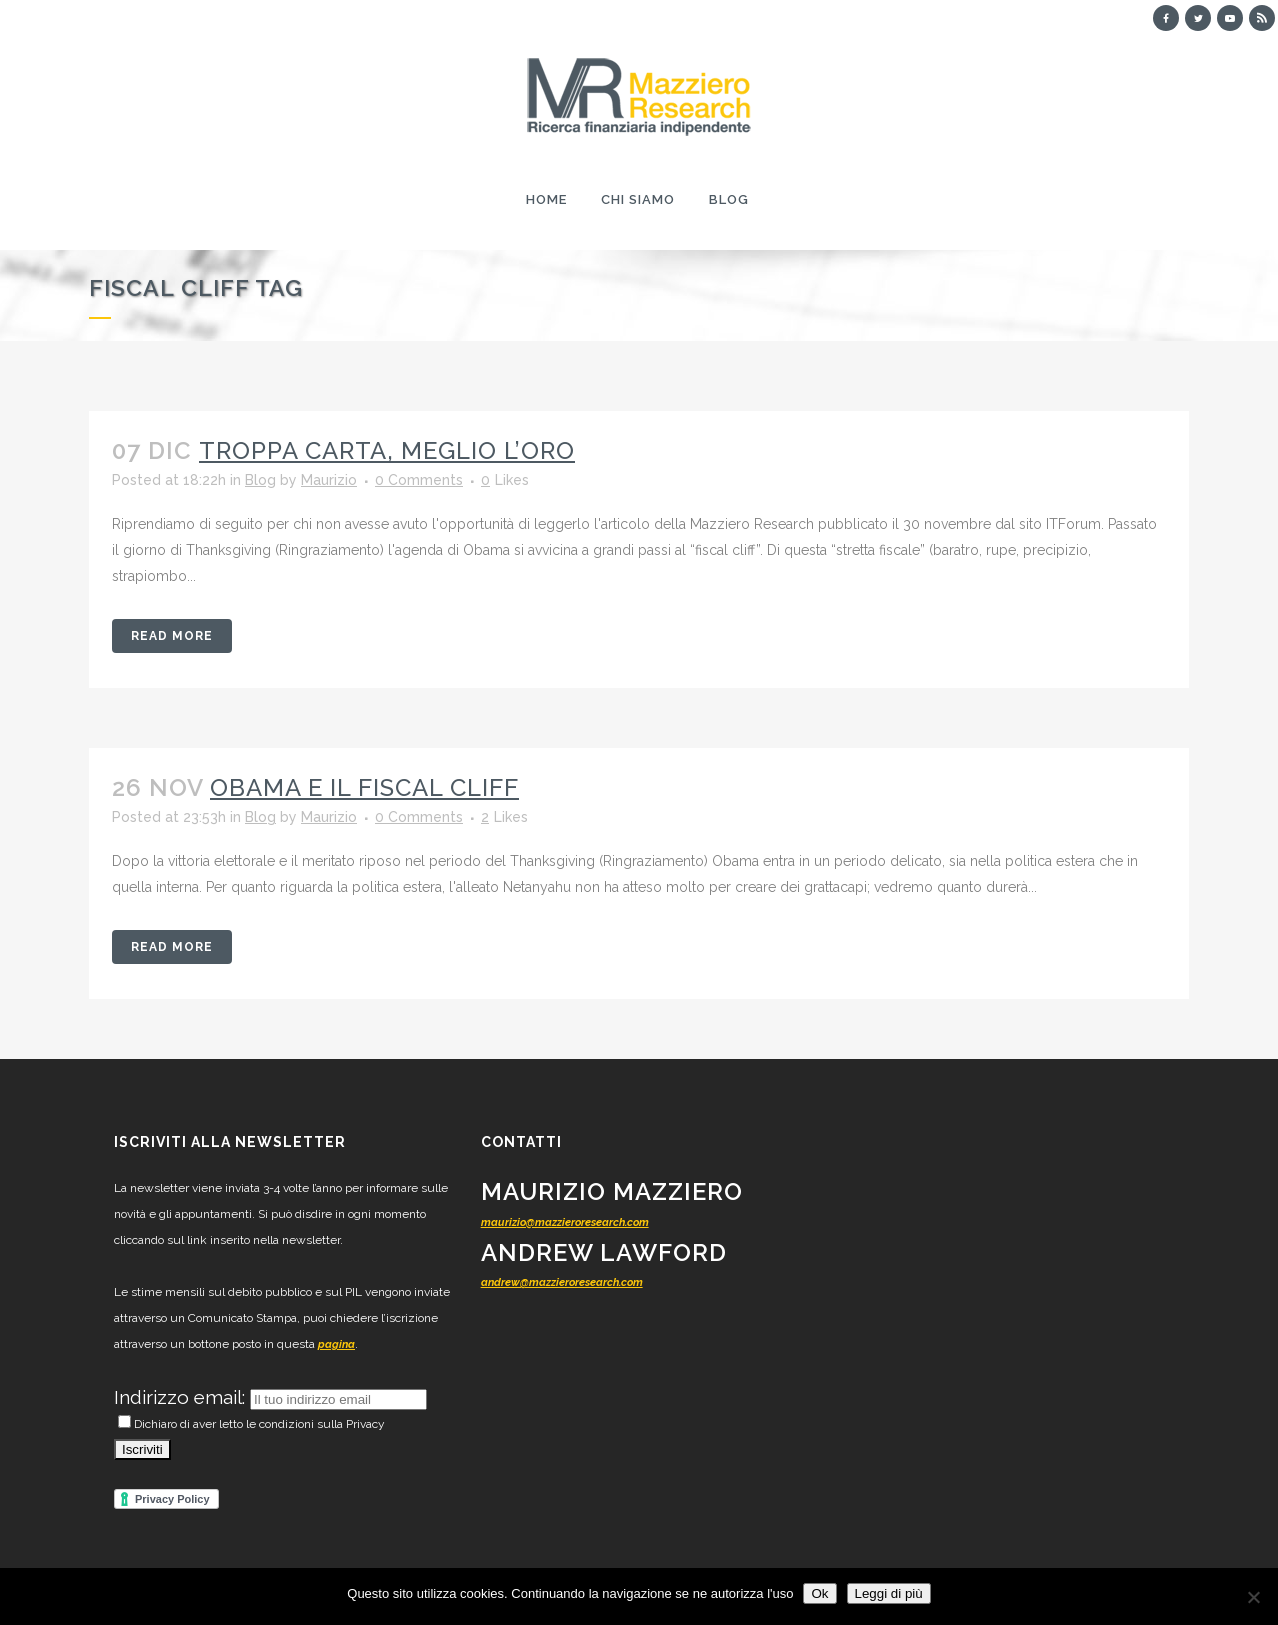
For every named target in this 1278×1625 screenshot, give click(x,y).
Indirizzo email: (182, 1397)
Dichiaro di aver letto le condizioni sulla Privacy (251, 1424)
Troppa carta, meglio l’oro (387, 450)
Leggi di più (889, 1593)
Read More (172, 636)
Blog (260, 480)
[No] (1253, 1597)
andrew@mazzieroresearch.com (562, 1282)
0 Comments (419, 480)
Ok (819, 1593)
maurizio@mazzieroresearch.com (565, 1222)
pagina (336, 1344)
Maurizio (329, 480)
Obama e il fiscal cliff (364, 787)
